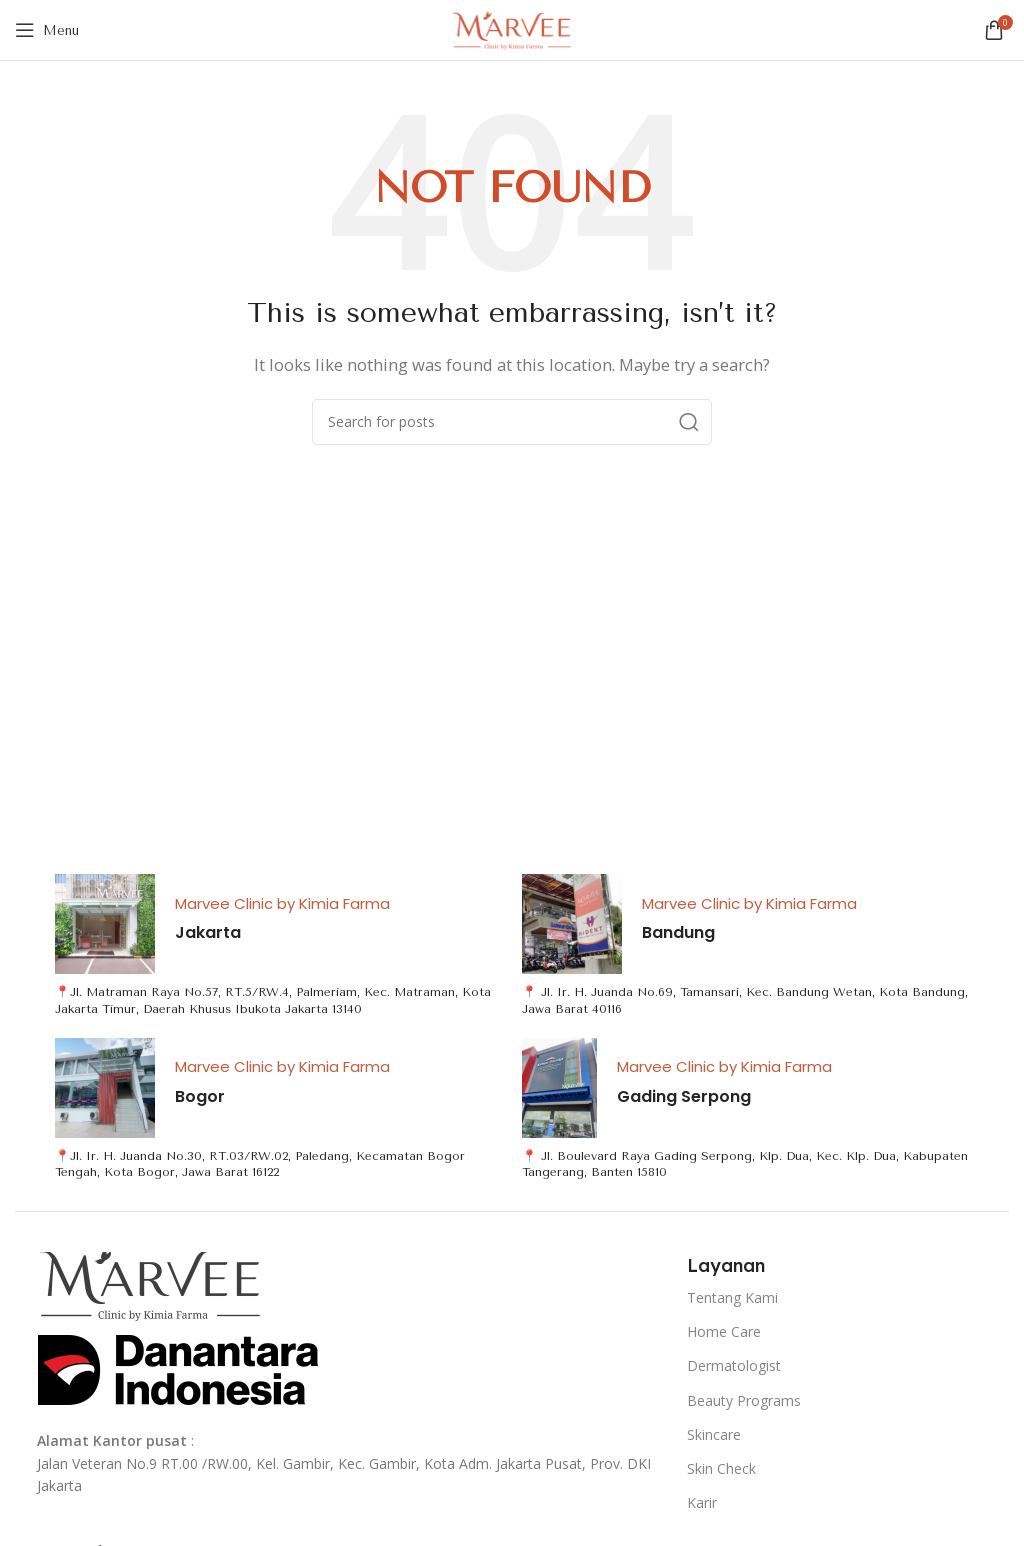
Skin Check (721, 1468)
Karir (702, 1502)
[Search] (512, 422)
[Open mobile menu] (47, 30)
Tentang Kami (732, 1297)
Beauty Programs (744, 1400)
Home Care (724, 1331)
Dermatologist (734, 1365)
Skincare (714, 1434)
